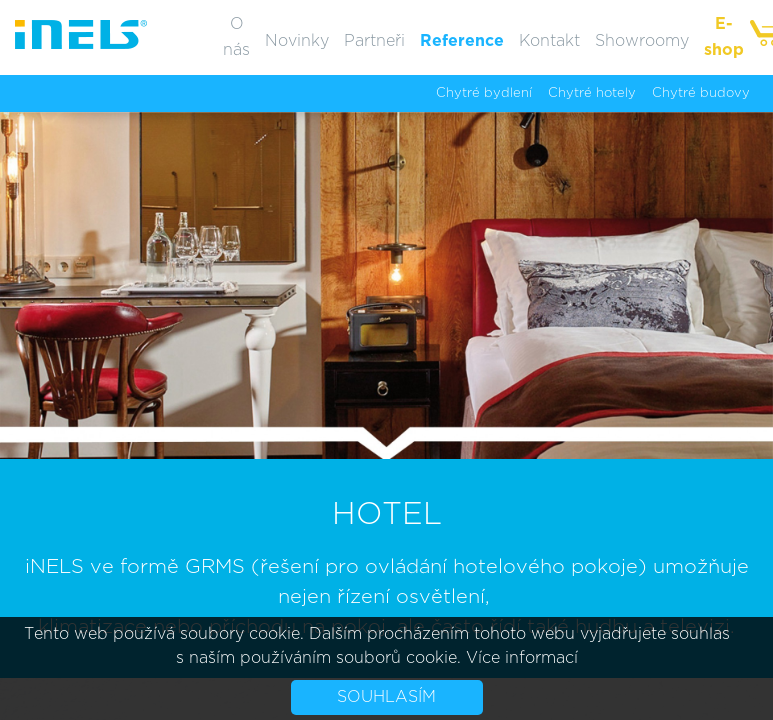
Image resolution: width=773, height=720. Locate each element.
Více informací (522, 658)
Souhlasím (386, 697)
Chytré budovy (701, 93)
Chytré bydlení (484, 93)
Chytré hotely (592, 93)
